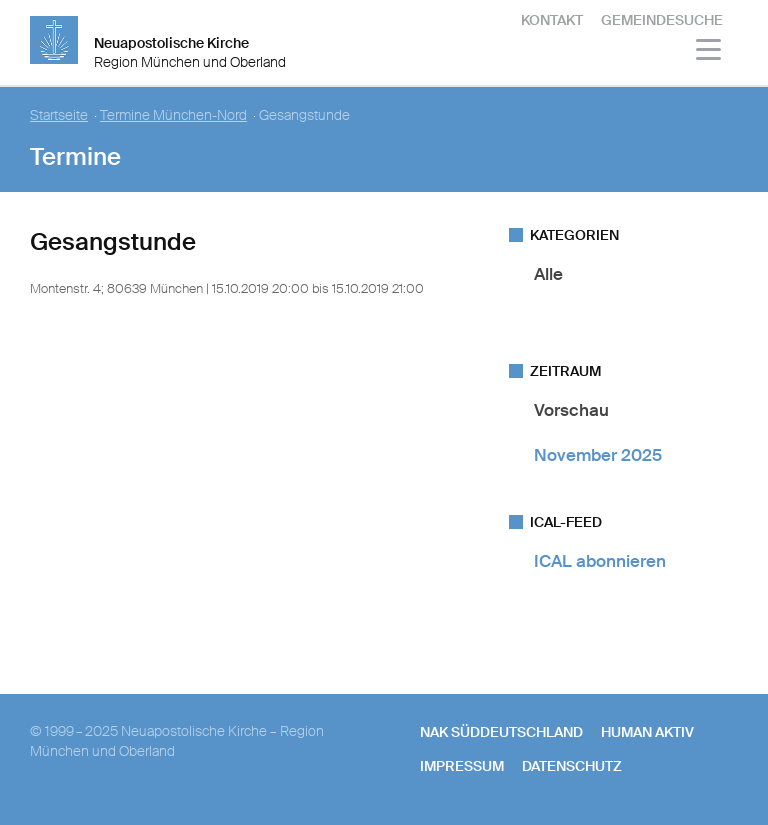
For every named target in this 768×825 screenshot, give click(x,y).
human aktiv (647, 732)
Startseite (59, 115)
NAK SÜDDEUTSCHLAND (501, 732)
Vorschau (571, 410)
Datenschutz (572, 766)
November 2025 (598, 455)
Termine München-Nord (173, 115)
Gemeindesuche (662, 20)
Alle (548, 274)
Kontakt (552, 20)
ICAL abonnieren (600, 561)
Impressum (462, 766)
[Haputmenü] (709, 52)
